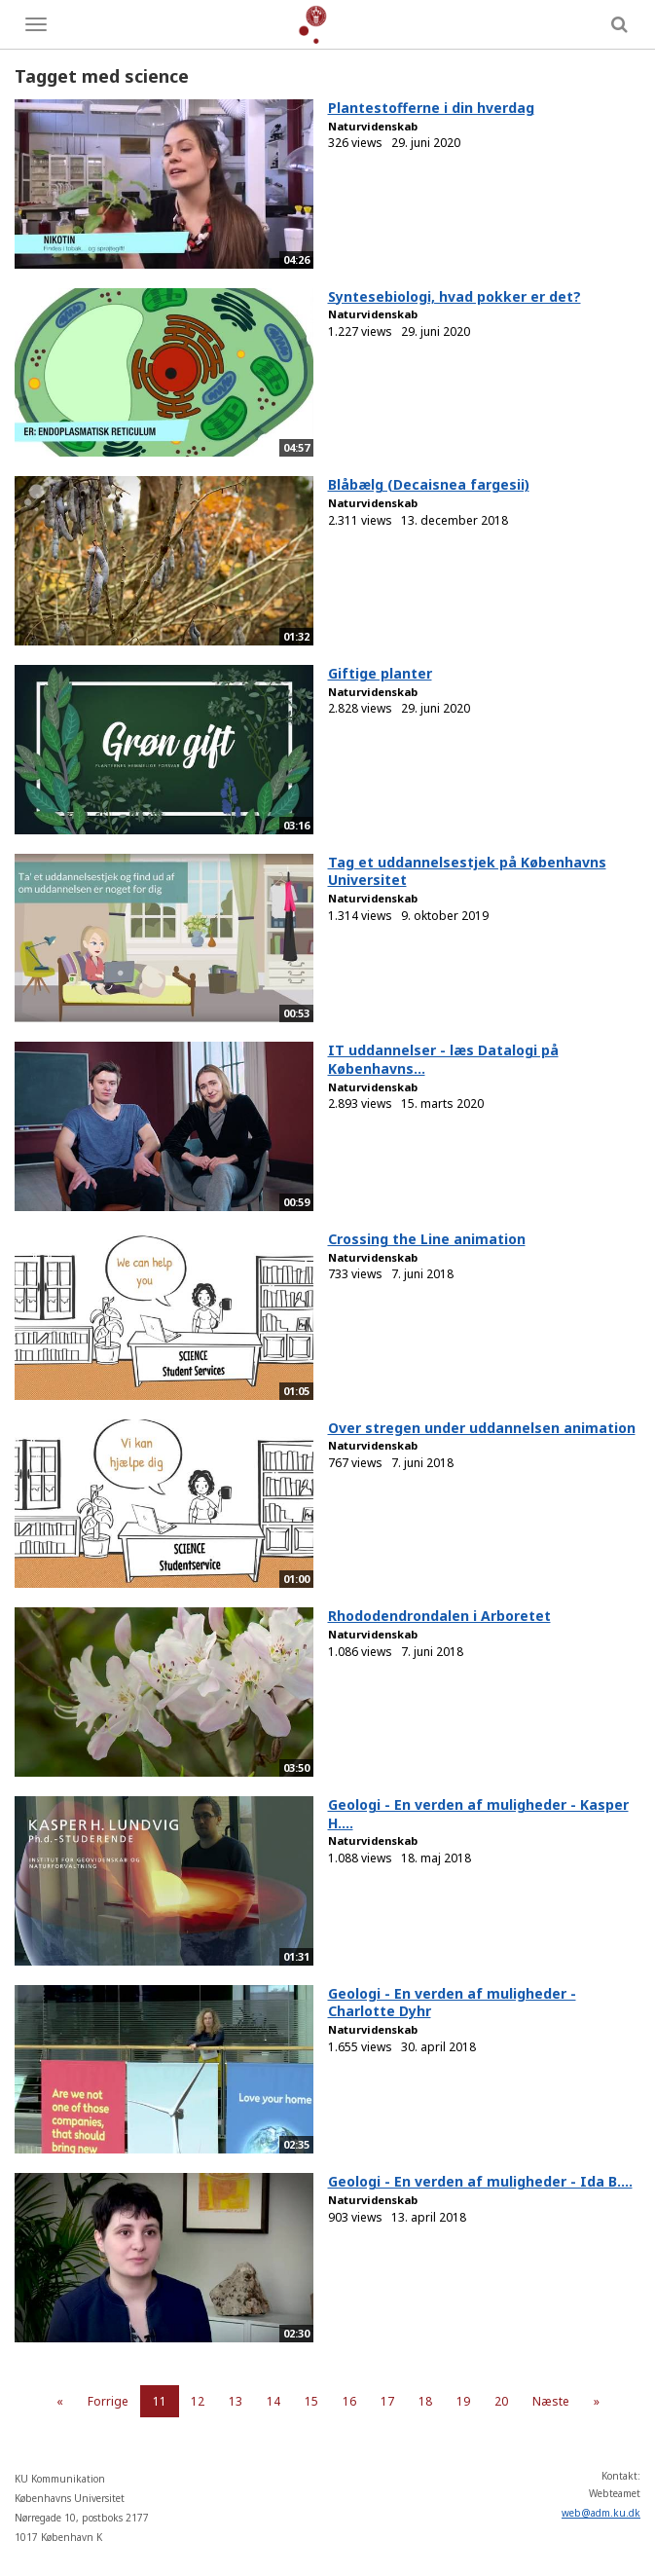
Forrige (108, 2401)
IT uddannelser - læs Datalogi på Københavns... (443, 1059)
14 (273, 2401)
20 (501, 2401)
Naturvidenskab (373, 126)
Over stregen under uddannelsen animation (482, 1427)
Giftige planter (380, 673)
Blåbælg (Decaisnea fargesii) (428, 484)
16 (349, 2401)
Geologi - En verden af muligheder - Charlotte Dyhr (452, 2002)
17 (387, 2401)
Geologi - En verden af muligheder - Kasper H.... (478, 1813)
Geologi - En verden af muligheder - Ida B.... (480, 2181)
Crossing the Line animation (427, 1239)
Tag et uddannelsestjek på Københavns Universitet (467, 871)
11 (159, 2401)
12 (197, 2401)
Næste (550, 2401)
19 (463, 2401)
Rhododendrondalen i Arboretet (439, 1615)
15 (311, 2401)
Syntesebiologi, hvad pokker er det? (454, 296)
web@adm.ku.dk (601, 2513)
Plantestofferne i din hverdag (431, 107)
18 (425, 2401)
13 (235, 2401)
